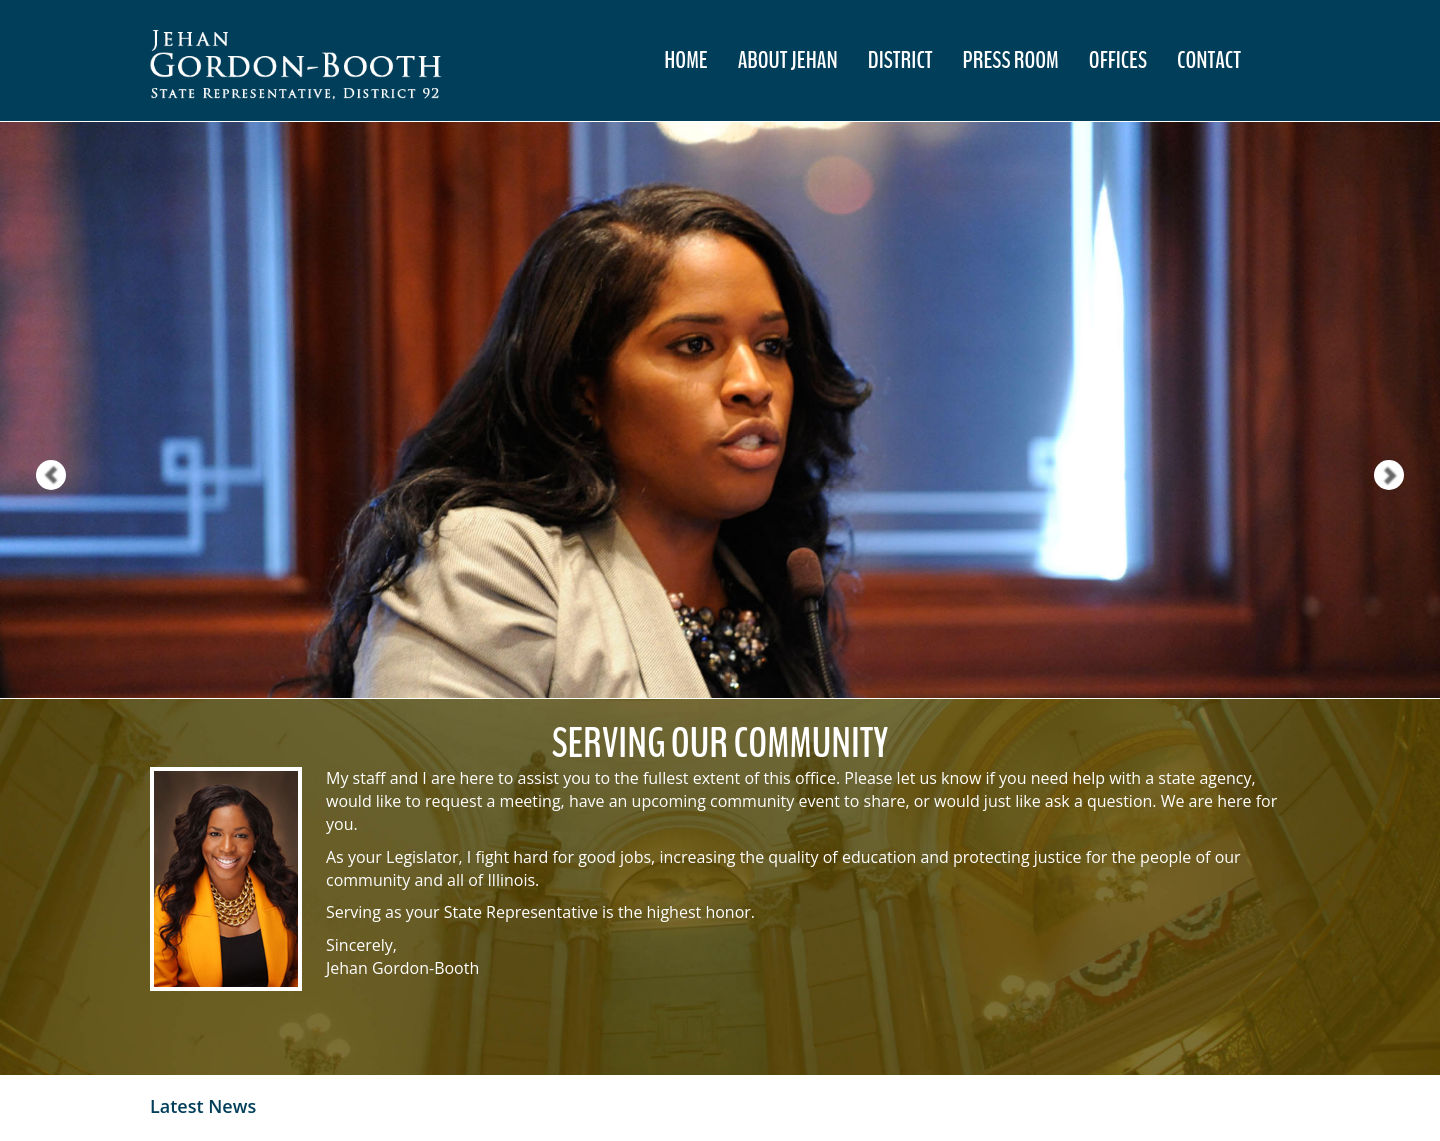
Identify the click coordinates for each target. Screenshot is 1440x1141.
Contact (1209, 60)
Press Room (1011, 60)
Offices (1118, 60)
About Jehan (788, 60)
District (900, 60)
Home (685, 60)
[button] (36, 410)
